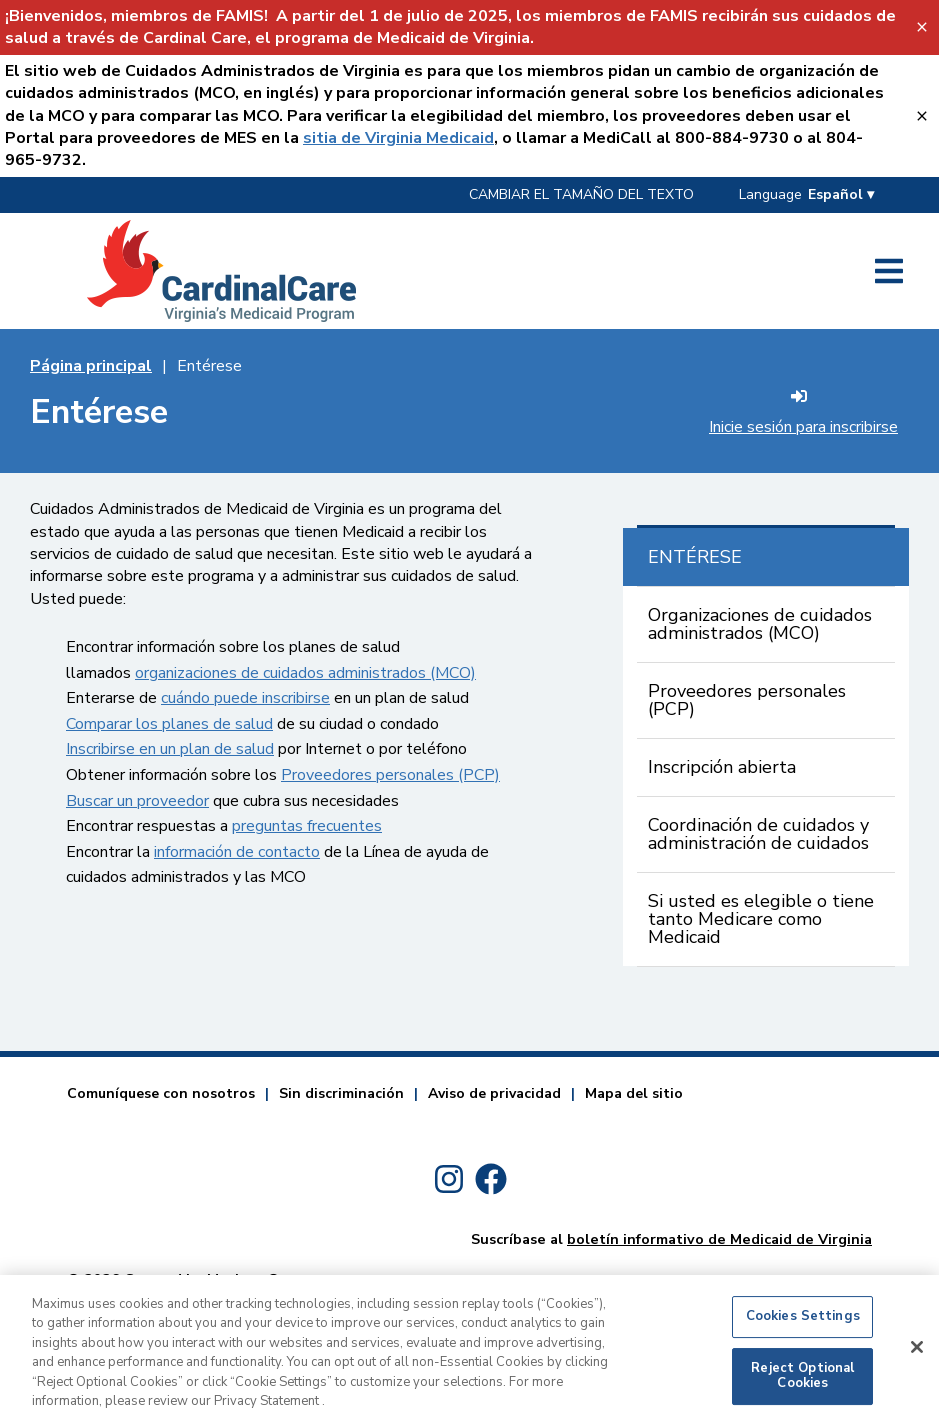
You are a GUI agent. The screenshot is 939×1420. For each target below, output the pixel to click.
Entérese (209, 366)
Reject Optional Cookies (802, 1385)
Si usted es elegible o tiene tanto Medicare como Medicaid (761, 919)
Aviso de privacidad (494, 1093)
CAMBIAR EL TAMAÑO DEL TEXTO (581, 194)
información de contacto (237, 852)
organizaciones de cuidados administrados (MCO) (305, 673)
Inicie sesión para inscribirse (803, 413)
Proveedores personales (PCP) (390, 775)
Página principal (91, 366)
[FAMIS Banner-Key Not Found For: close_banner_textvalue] (921, 27)
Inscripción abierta (722, 767)
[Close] (917, 1356)
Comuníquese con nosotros (161, 1093)
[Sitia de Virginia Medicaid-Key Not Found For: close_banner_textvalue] (921, 116)
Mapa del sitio (634, 1093)
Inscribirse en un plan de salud (170, 749)
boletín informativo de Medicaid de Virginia (719, 1239)
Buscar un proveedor (137, 801)
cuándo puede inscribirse (245, 698)
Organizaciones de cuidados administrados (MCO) (760, 624)
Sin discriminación (341, 1093)
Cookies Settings (803, 1325)
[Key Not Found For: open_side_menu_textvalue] (889, 271)
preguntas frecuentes (307, 826)
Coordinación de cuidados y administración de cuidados (758, 834)
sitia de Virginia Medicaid (398, 138)
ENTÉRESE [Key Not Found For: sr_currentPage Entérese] (695, 557)
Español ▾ (841, 194)
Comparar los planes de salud (169, 724)
